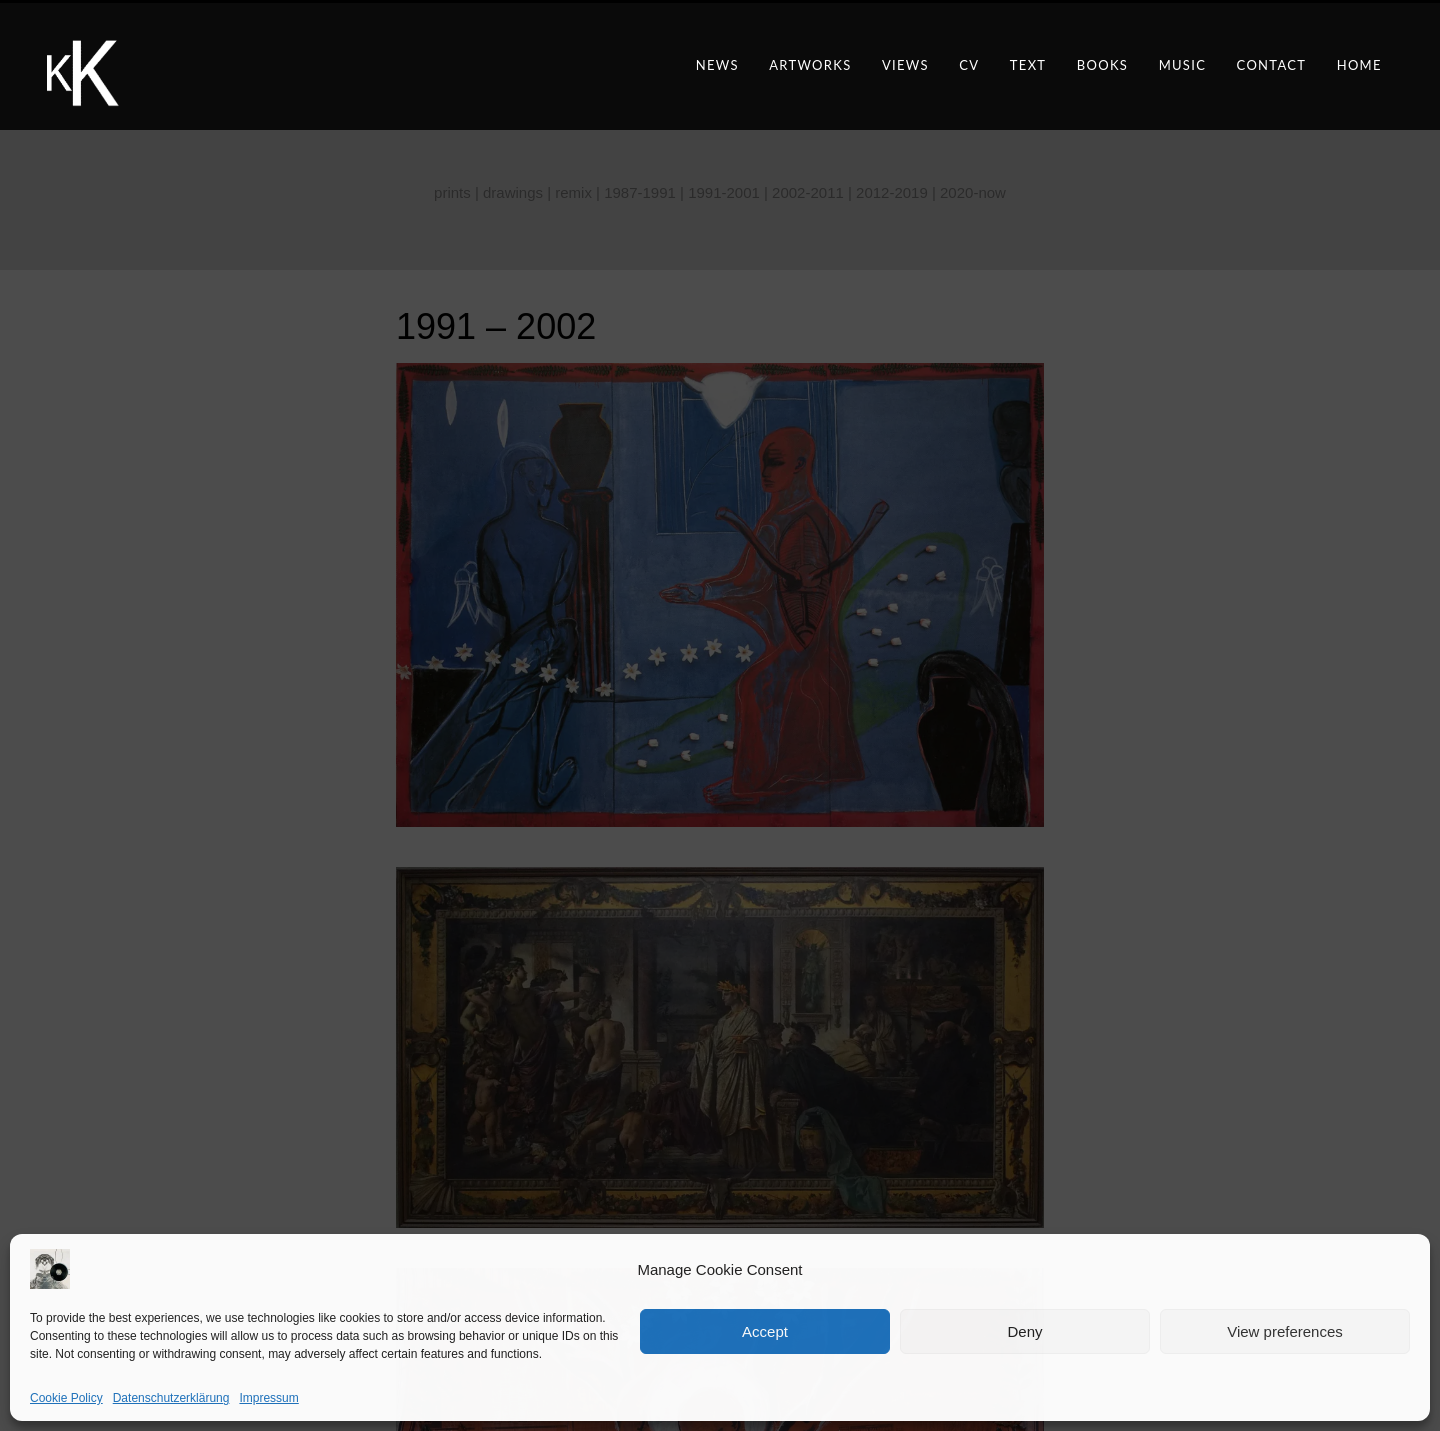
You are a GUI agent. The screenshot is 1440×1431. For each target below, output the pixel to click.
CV (969, 65)
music (1183, 65)
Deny (1024, 1331)
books (1102, 65)
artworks (810, 65)
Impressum (268, 1398)
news (717, 65)
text (1028, 65)
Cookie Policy (66, 1398)
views (905, 65)
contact (1272, 65)
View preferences (1285, 1331)
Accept (765, 1331)
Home (1359, 65)
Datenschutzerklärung (171, 1398)
